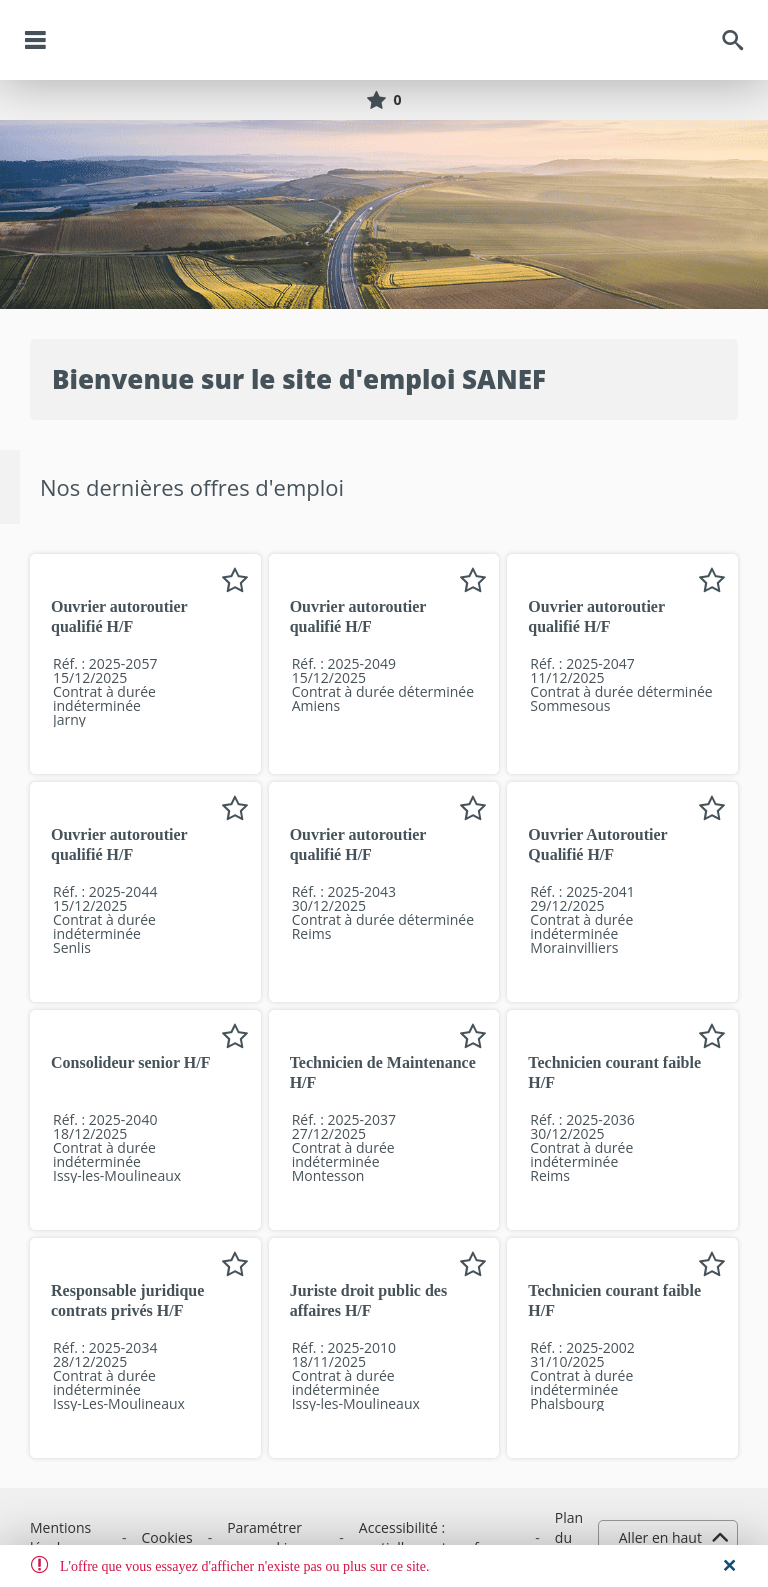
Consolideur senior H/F (130, 1062)
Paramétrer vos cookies (264, 1537)
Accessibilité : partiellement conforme (436, 1537)
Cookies (167, 1537)
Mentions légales (60, 1537)
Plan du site (569, 1537)
